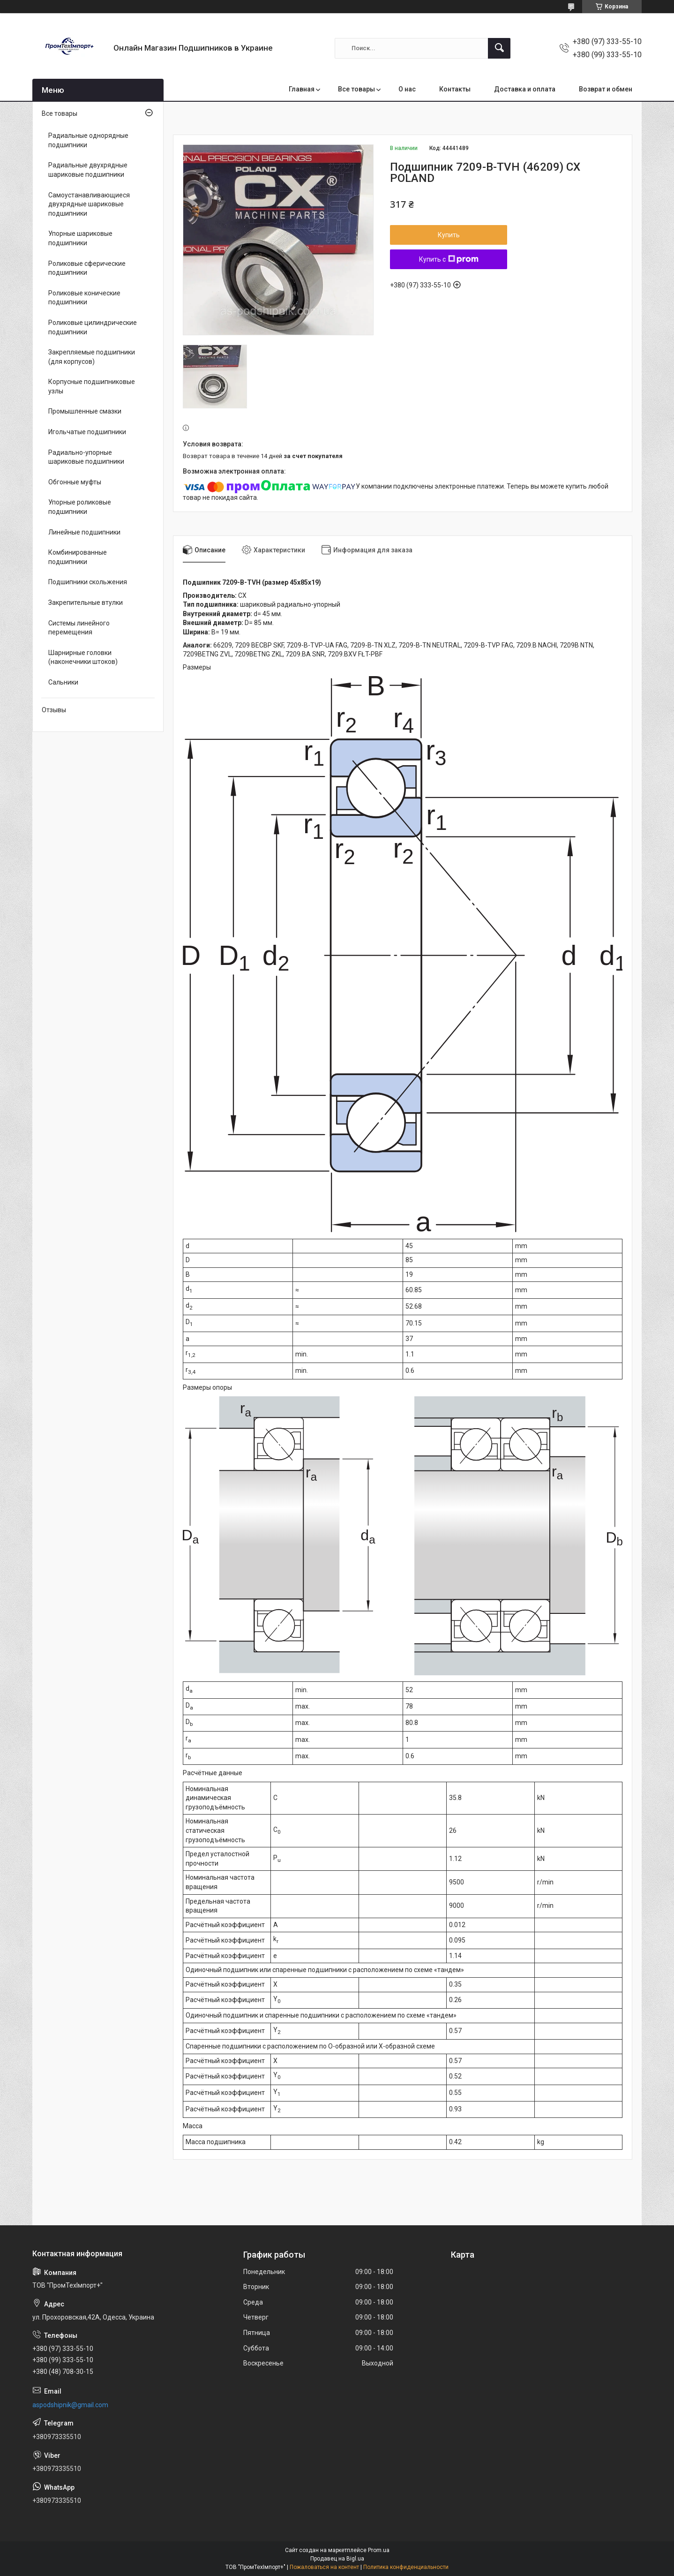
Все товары (356, 89)
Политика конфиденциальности (406, 2567)
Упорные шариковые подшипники (80, 238)
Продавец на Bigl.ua (337, 2558)
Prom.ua (378, 2550)
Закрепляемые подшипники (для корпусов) (91, 356)
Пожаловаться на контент (324, 2567)
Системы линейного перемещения (79, 627)
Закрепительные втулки (85, 602)
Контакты (455, 89)
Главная (302, 89)
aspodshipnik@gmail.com (70, 2405)
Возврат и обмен (605, 89)
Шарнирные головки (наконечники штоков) (83, 657)
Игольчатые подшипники (87, 432)
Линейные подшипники (84, 532)
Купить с (449, 259)
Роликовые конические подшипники (84, 297)
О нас (407, 89)
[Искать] (499, 48)
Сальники (63, 682)
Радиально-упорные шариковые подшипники (86, 457)
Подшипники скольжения (87, 582)
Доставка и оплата (524, 89)
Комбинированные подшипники (77, 557)
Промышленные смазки (84, 411)
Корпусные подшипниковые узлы (91, 386)
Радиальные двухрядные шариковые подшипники (87, 169)
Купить (449, 235)
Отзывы (54, 710)
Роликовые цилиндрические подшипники (92, 327)
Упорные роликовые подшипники (79, 506)
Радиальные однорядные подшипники (88, 140)
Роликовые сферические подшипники (87, 268)
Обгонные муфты (74, 482)
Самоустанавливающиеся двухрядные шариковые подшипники (89, 204)
